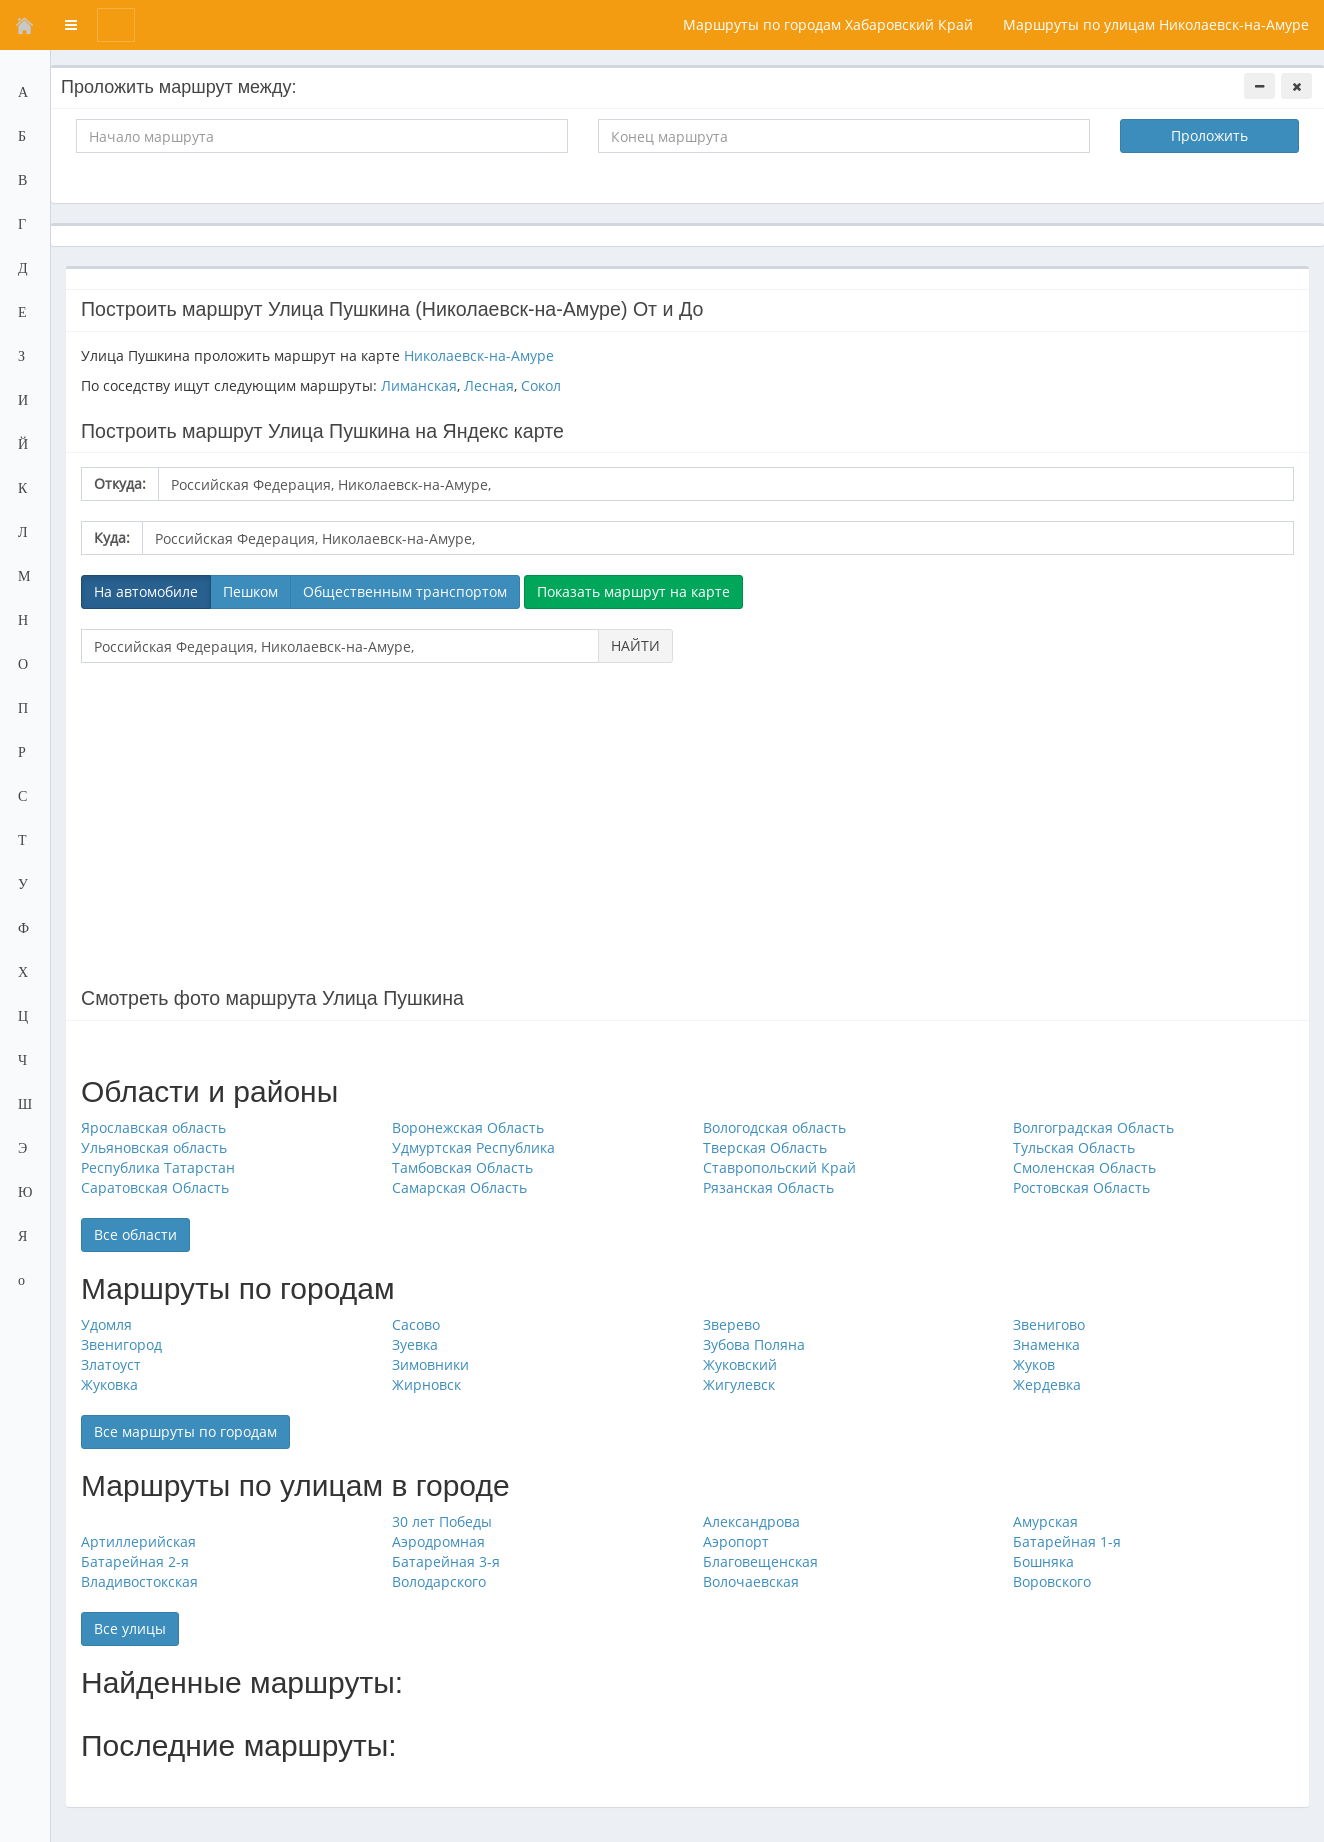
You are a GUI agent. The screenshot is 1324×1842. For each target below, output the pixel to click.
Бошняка (1043, 1561)
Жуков (1034, 1364)
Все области (135, 1234)
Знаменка (1046, 1344)
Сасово (416, 1324)
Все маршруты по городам (185, 1431)
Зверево (731, 1324)
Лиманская (419, 385)
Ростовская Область (1081, 1187)
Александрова (751, 1521)
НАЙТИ (635, 645)
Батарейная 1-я (1067, 1541)
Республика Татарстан (158, 1167)
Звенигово (1049, 1324)
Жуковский (740, 1364)
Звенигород (121, 1344)
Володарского (439, 1581)
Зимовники (430, 1364)
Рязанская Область (768, 1187)
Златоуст (111, 1364)
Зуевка (415, 1344)
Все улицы (130, 1628)
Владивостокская (139, 1581)
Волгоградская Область (1093, 1127)
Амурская (1045, 1521)
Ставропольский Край (779, 1167)
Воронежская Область (468, 1127)
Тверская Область (765, 1147)
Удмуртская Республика (473, 1147)
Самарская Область (459, 1187)
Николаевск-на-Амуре (479, 355)
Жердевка (1047, 1384)
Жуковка (109, 1384)
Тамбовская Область (462, 1167)
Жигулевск (739, 1384)
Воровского (1052, 1581)
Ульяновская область (154, 1147)
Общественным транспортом (405, 591)
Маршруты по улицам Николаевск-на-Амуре (1156, 24)
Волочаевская (751, 1581)
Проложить (1209, 135)
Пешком (250, 591)
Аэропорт (736, 1541)
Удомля (106, 1324)
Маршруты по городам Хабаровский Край (828, 24)
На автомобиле (146, 591)
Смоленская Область (1084, 1167)
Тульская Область (1074, 1147)
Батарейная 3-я (446, 1561)
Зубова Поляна (754, 1344)
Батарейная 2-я (135, 1561)
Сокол (541, 385)
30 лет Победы (442, 1521)
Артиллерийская (138, 1541)
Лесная (489, 385)
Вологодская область (774, 1127)
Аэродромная (438, 1541)
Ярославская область (153, 1127)
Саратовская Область (155, 1187)
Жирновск (426, 1384)
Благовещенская (760, 1561)
